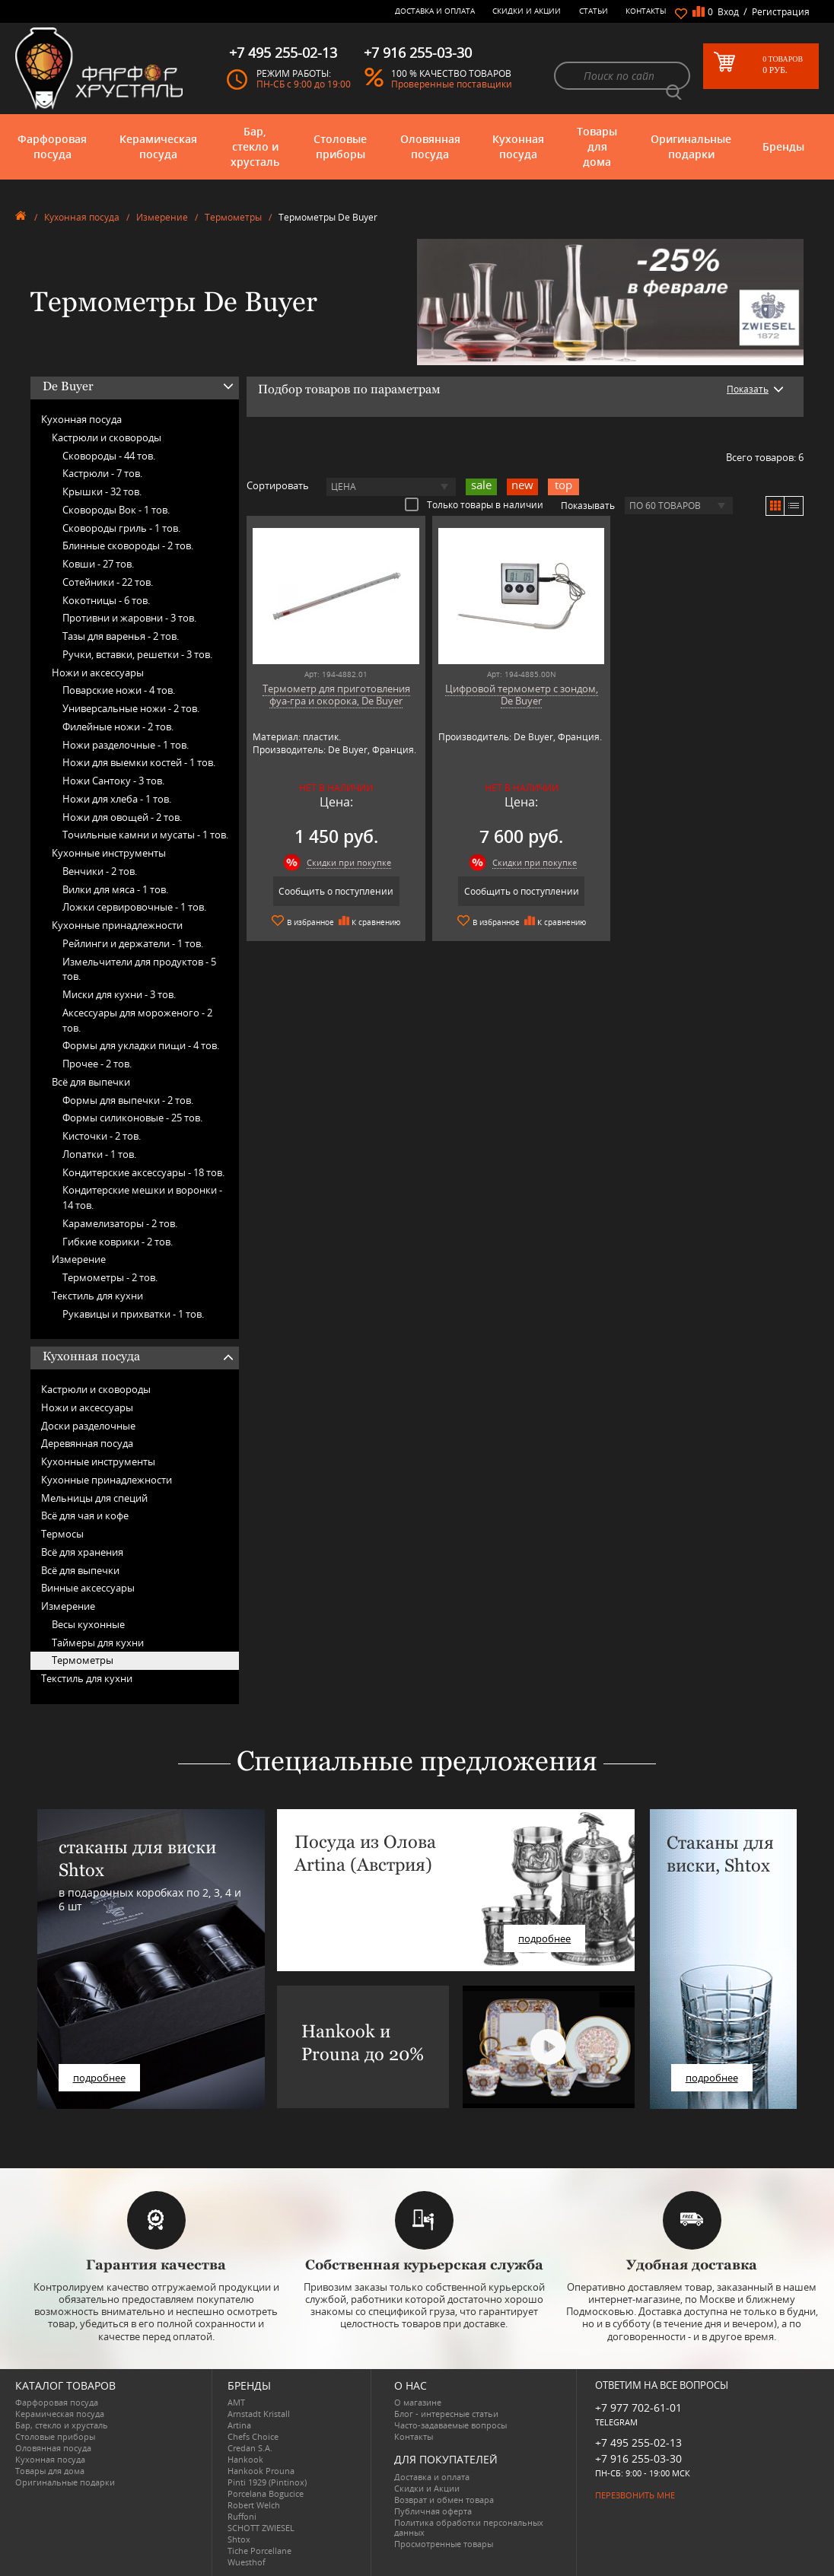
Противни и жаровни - (129, 618)
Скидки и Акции (526, 10)
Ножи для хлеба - (116, 799)
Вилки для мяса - (115, 889)
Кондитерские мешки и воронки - (142, 1197)
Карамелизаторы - (119, 1223)
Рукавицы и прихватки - (133, 1314)
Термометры (233, 217)
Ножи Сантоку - (113, 780)
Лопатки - (99, 1154)
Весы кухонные (88, 1624)
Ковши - (98, 564)
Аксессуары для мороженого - (137, 1020)
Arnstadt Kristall (259, 2413)
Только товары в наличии (474, 504)
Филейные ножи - (117, 726)
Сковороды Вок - (116, 510)
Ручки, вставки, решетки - (137, 654)
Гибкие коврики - (117, 1241)
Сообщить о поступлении (336, 891)
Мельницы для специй (94, 1498)
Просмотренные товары (443, 2543)
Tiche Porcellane (259, 2550)
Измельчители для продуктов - (139, 969)
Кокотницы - (106, 600)
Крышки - (102, 491)
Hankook (245, 2459)
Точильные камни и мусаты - (145, 834)
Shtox (239, 2539)
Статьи (593, 10)
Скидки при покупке (349, 862)
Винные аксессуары (88, 1588)
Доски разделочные (88, 1426)
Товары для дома (597, 146)
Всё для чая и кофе (85, 1515)
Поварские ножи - (118, 690)
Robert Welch (254, 2505)
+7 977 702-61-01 (638, 2407)
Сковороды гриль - (121, 528)
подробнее (99, 2078)
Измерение (162, 217)
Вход (728, 11)
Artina (239, 2425)
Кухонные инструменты (109, 853)
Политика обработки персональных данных (468, 2527)
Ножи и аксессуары (98, 672)
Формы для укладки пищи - (140, 1045)
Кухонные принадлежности (117, 925)
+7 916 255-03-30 (638, 2458)
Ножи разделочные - (125, 745)
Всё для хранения (82, 1552)
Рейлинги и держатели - (132, 943)
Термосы (62, 1534)
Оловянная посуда (430, 146)
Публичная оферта (433, 2511)
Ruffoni (242, 2516)
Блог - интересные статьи (446, 2413)
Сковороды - (108, 456)
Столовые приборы (340, 146)
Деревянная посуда (87, 1443)
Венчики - (99, 871)
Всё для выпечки (91, 1082)
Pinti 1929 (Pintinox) (267, 2482)
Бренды (783, 146)
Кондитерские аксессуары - (143, 1172)
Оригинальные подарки (691, 146)
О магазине (417, 2402)
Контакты (646, 10)
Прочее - (97, 1063)
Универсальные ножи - (130, 708)
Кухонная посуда (518, 146)
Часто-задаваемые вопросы (450, 2425)
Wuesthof (247, 2562)
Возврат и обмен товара (444, 2499)
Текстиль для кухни (97, 1295)
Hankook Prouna (261, 2470)
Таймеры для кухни (98, 1642)
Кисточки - (101, 1136)
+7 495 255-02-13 (638, 2442)
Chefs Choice (253, 2436)
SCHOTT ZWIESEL (261, 2527)
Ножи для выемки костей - (138, 762)
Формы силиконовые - (132, 1117)
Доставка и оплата (435, 10)
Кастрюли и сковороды (106, 437)
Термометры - (110, 1277)
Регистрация (781, 11)
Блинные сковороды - (127, 545)
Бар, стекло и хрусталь (255, 146)
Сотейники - (107, 582)
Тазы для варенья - (120, 636)
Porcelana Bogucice (266, 2493)
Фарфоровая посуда (52, 146)
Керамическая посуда (158, 146)
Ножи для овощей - (122, 817)
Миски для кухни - (119, 994)
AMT (236, 2402)
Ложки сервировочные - (134, 907)
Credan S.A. (250, 2448)
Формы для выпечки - (127, 1100)
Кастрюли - (102, 473)
